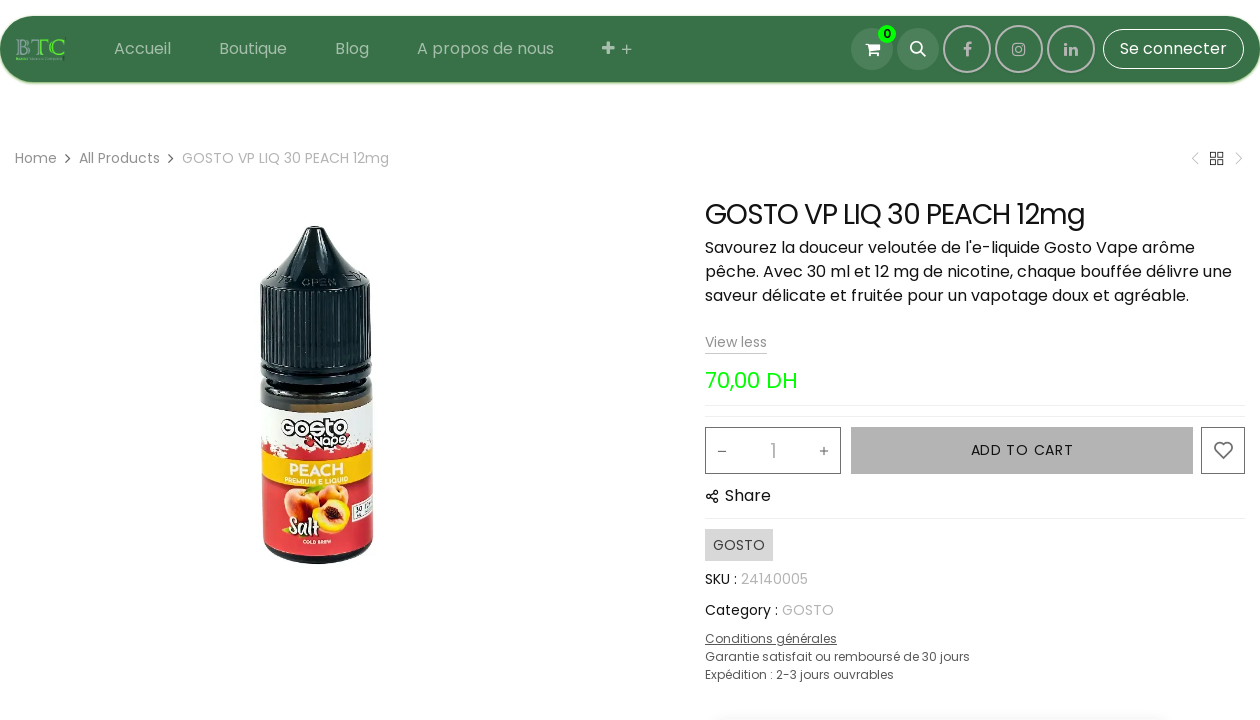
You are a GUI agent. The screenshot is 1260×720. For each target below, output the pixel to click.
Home (36, 158)
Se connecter (1173, 48)
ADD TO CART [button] (1022, 450)
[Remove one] (722, 451)
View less (736, 342)
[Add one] (824, 451)
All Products (119, 158)
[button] (918, 49)
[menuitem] (142, 49)
